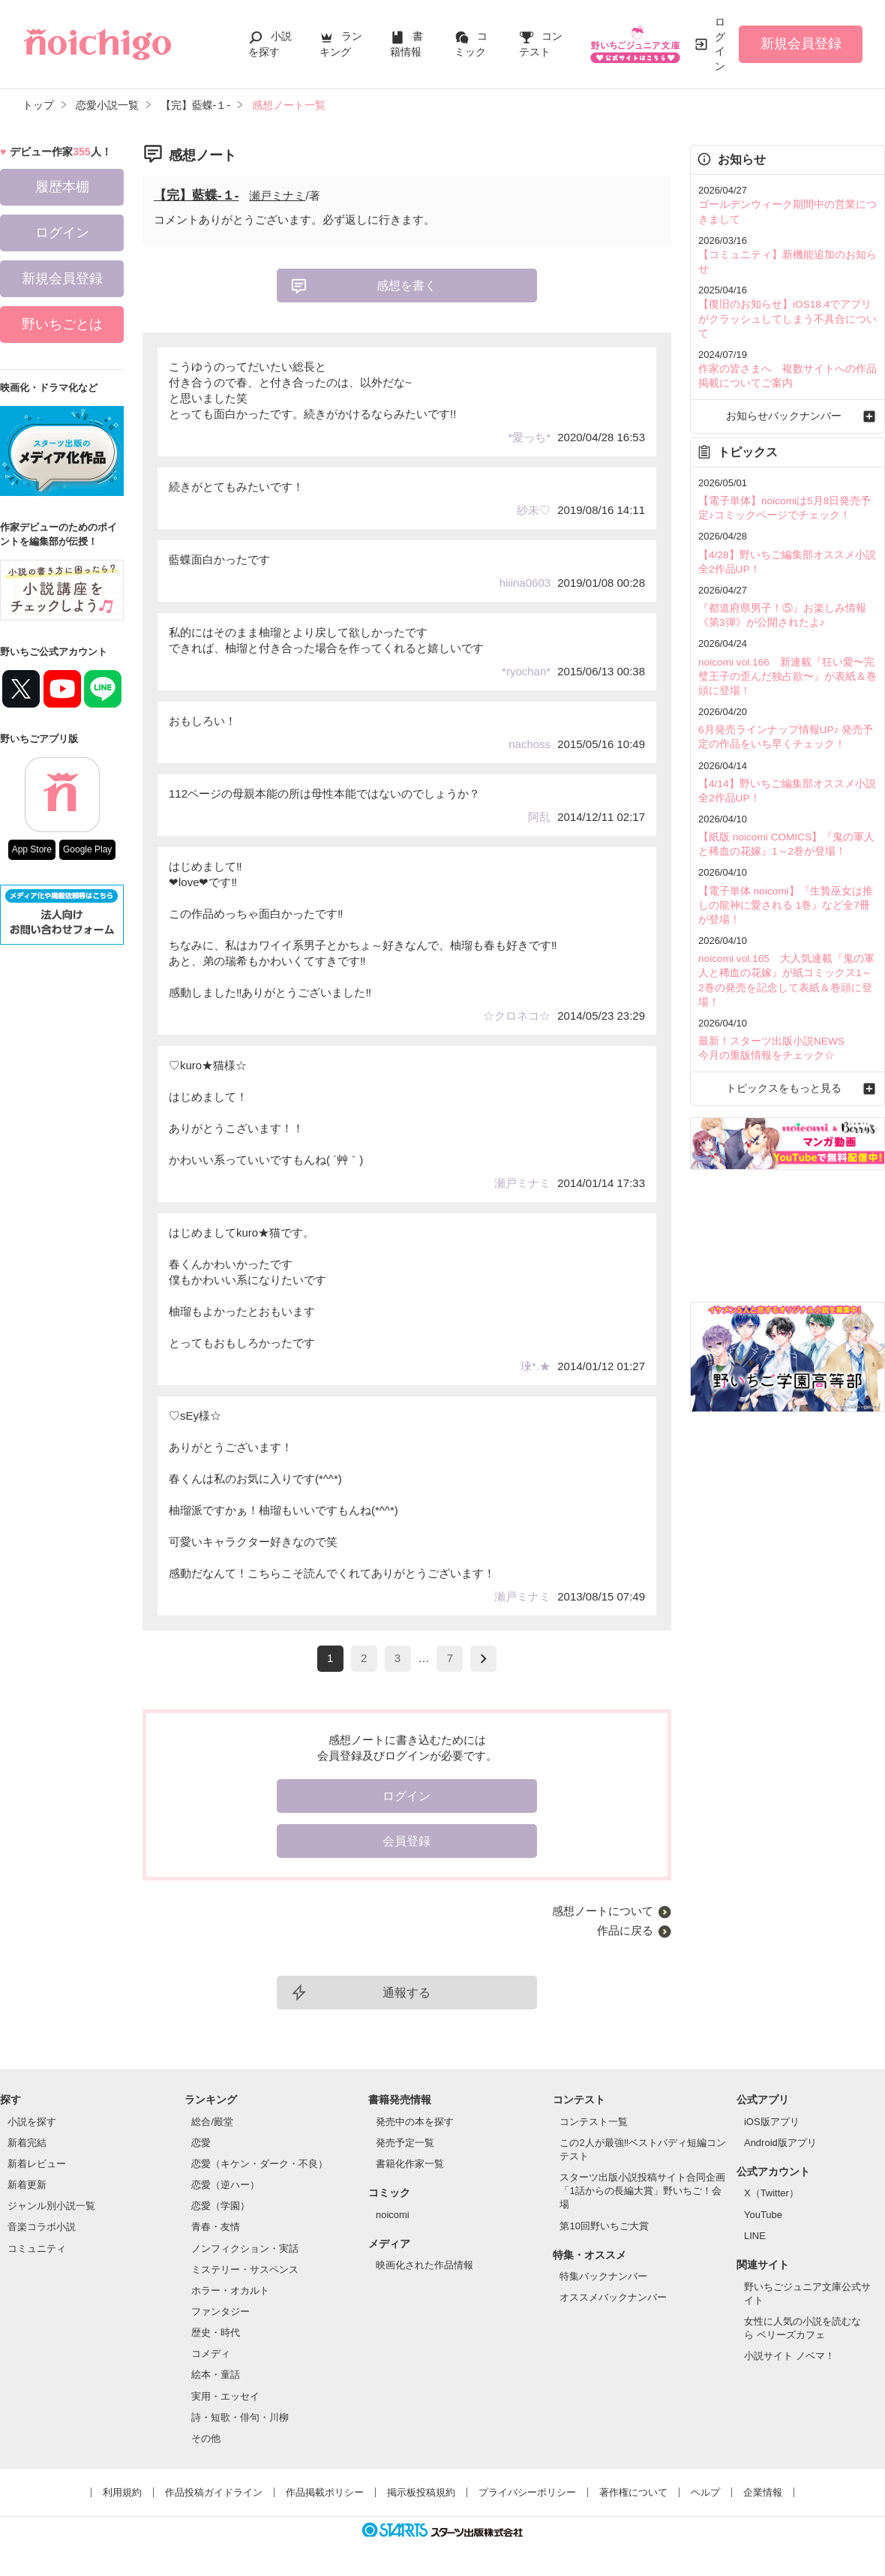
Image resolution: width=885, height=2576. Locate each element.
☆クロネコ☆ (516, 1015)
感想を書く (406, 285)
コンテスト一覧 (594, 2121)
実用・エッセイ (225, 2396)
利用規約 (122, 2492)
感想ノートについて (602, 1910)
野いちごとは (62, 324)
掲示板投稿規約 (421, 2492)
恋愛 (201, 2142)
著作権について (633, 2492)
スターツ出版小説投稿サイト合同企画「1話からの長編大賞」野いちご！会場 (642, 2191)
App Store (32, 849)
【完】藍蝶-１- (196, 195)
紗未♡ (533, 509)
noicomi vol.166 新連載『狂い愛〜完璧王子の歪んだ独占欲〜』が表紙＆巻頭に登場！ (786, 635)
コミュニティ (37, 2248)
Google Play (87, 849)
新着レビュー (37, 2163)
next (483, 1659)
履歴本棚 (62, 186)
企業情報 (762, 2492)
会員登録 (406, 1841)
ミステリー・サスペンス (244, 2269)
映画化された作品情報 (424, 2265)
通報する (406, 1992)
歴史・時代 (215, 2332)
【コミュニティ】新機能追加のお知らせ (786, 252)
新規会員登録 (801, 43)
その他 (205, 2438)
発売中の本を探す (415, 2121)
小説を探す (32, 2121)
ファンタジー (220, 2311)
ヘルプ (705, 2492)
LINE (755, 2235)
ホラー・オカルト (230, 2290)
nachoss (529, 744)
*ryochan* (526, 671)
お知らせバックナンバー (787, 381)
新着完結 (27, 2142)
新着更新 (27, 2184)
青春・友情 (215, 2226)
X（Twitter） (771, 2193)
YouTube (763, 2214)
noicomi (393, 2214)
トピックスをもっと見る (787, 1021)
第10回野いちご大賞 (604, 2226)
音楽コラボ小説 (42, 2226)
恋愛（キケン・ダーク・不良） (259, 2163)
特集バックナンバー (603, 2276)
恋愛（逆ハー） (225, 2184)
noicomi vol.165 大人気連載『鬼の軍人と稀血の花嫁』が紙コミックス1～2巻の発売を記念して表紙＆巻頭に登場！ (786, 923)
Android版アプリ (780, 2142)
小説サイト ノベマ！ (789, 2355)
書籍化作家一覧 (410, 2163)
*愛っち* (529, 437)
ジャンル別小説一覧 (51, 2205)
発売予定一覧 (405, 2142)
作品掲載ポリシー (325, 2492)
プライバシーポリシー (527, 2492)
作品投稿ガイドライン (213, 2492)
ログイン (720, 44)
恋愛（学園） (220, 2205)
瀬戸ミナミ (277, 195)
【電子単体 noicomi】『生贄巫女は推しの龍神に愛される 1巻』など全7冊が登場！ (784, 857)
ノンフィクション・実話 (244, 2248)
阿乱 (539, 816)
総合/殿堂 (212, 2121)
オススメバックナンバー (613, 2297)
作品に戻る (625, 1930)
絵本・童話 (215, 2374)
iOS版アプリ (772, 2121)
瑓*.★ (535, 1366)
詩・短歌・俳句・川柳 (240, 2417)
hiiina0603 (525, 582)
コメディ (210, 2353)
